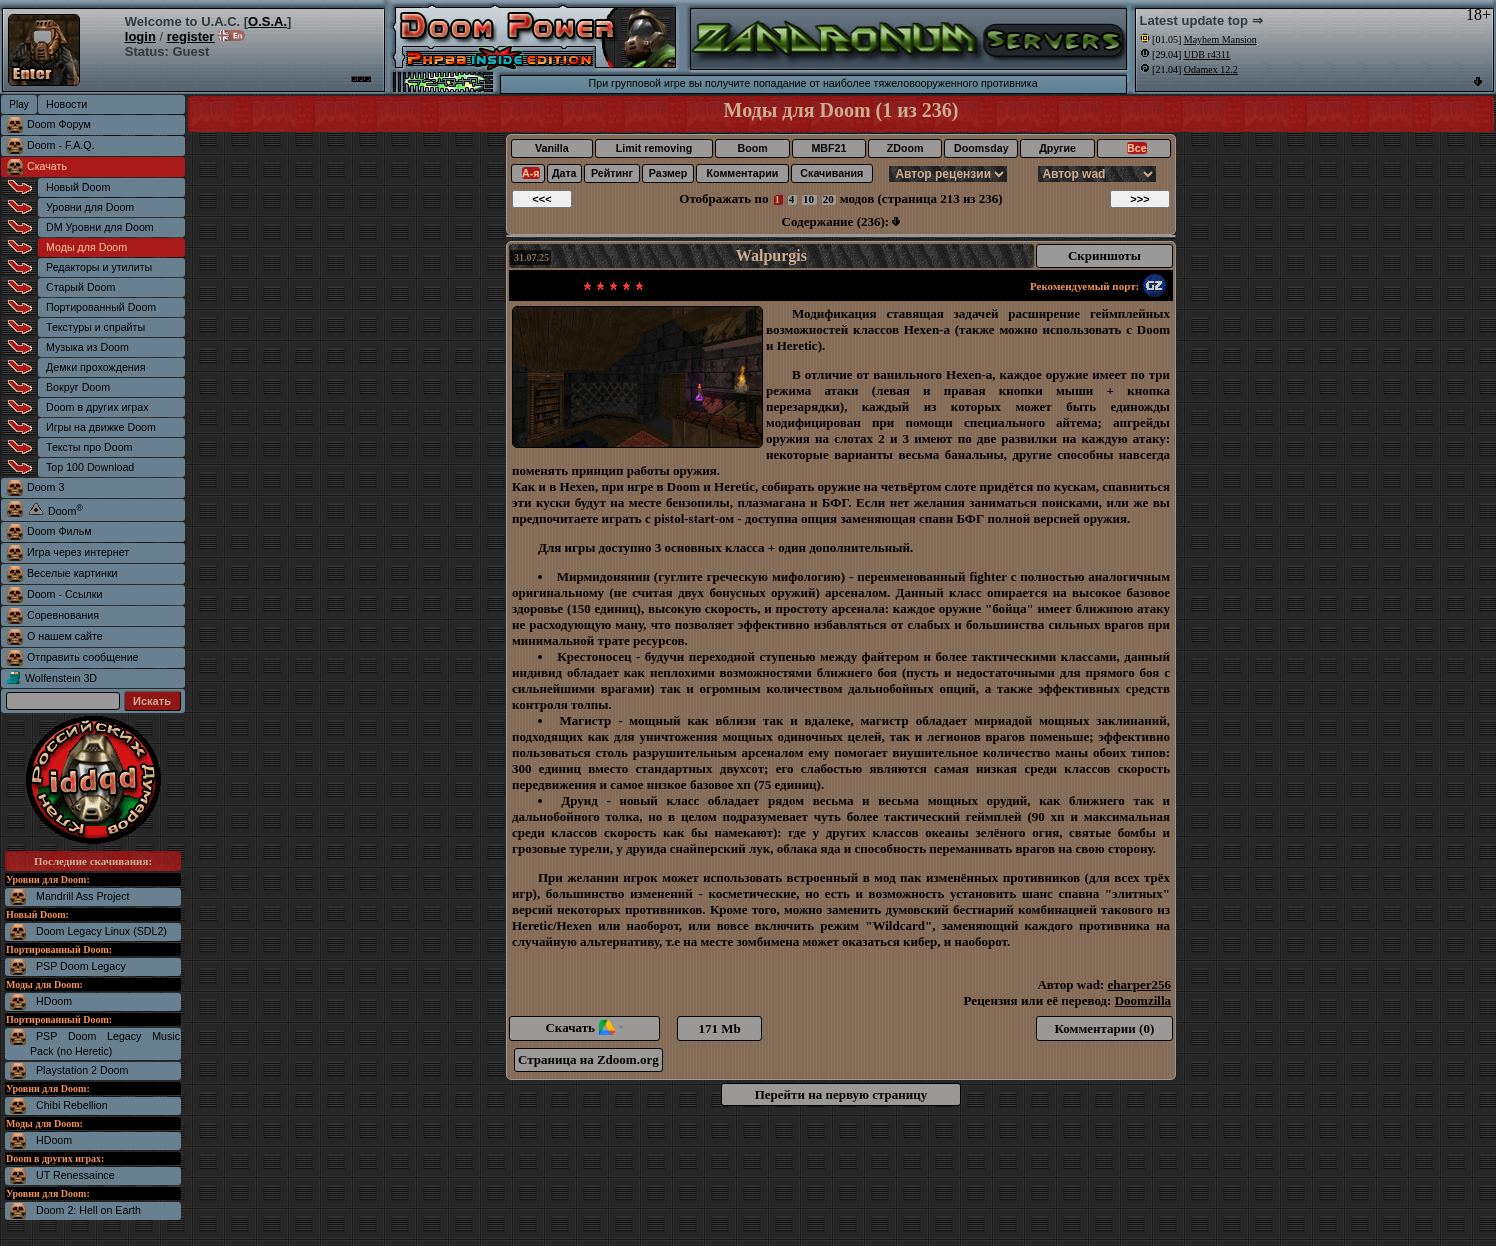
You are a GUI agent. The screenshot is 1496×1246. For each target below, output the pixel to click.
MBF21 (828, 148)
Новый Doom (78, 187)
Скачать (47, 166)
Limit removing (654, 148)
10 (808, 199)
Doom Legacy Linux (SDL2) (101, 931)
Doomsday (981, 148)
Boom (752, 148)
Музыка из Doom (87, 347)
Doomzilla (1143, 1000)
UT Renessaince (75, 1175)
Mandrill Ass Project (83, 896)
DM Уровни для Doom (100, 227)
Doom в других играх (97, 407)
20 (828, 199)
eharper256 (1139, 984)
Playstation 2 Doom (82, 1070)
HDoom (54, 1001)
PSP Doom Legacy (81, 966)
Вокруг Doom (78, 387)
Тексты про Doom (89, 447)
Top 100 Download (90, 467)
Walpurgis (771, 255)
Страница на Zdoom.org (588, 1059)
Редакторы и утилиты (99, 267)
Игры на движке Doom (101, 427)
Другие (1057, 148)
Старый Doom (80, 287)
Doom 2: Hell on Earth (88, 1210)
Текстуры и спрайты (95, 327)
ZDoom (905, 148)
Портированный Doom (101, 307)
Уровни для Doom (90, 207)
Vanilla (552, 148)
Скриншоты (1104, 255)
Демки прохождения (95, 367)
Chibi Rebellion (72, 1105)
